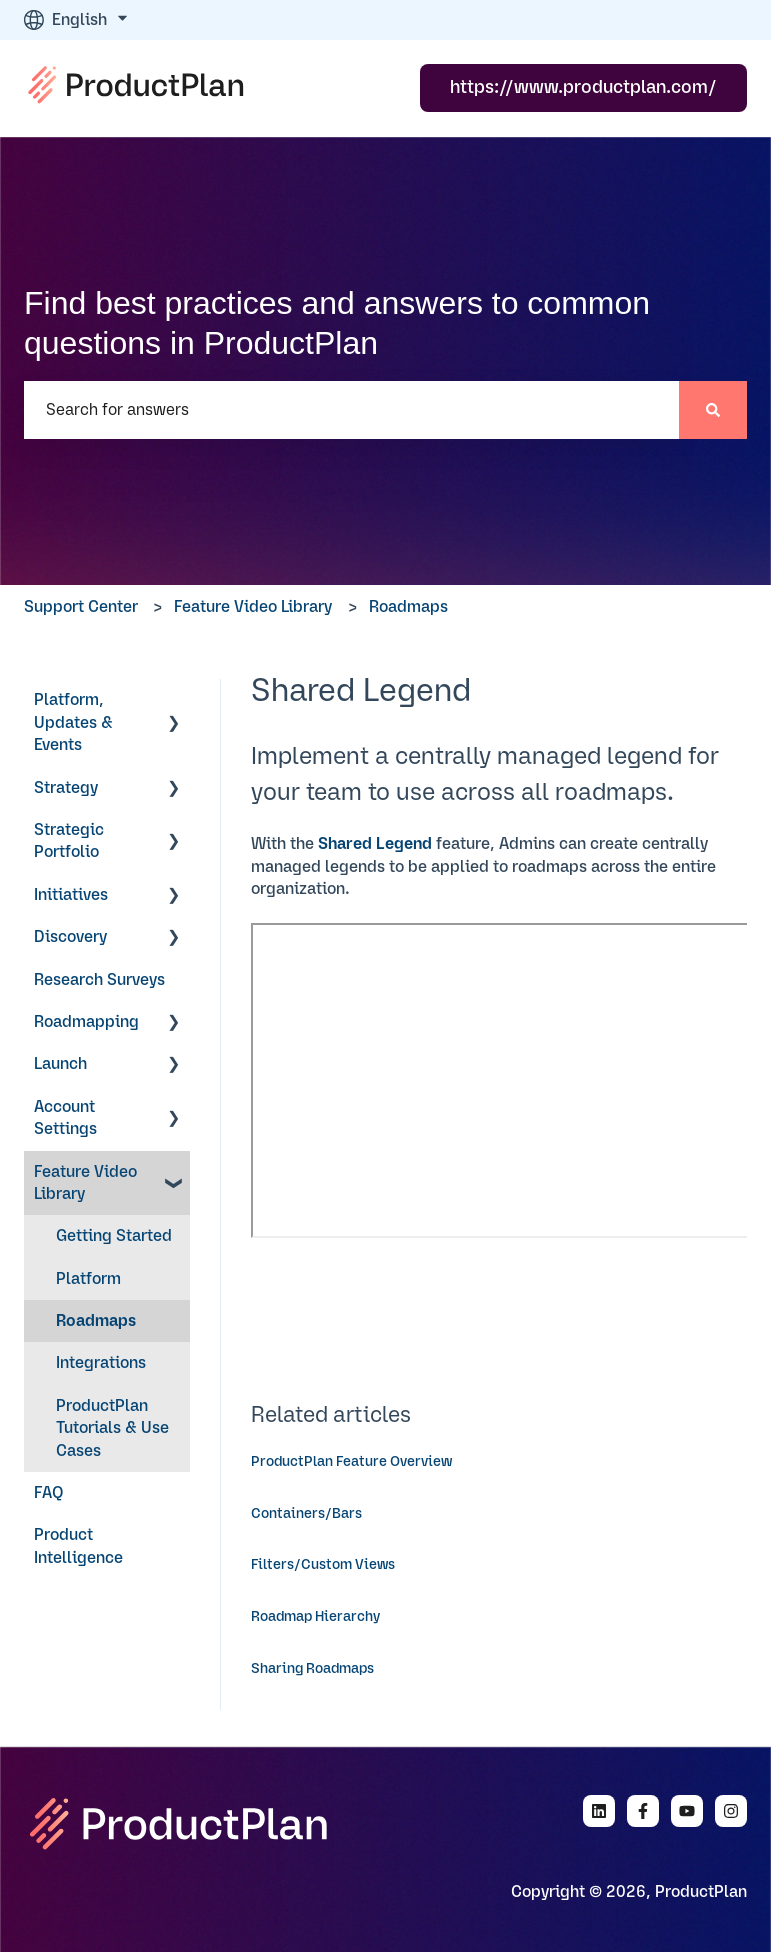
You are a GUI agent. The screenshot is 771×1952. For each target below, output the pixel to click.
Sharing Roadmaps (312, 1669)
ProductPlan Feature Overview (351, 1462)
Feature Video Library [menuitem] (85, 1183)
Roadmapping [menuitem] (86, 1022)
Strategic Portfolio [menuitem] (69, 841)
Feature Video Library (253, 607)
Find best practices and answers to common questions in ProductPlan (337, 323)
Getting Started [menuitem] (114, 1236)
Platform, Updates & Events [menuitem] (73, 722)
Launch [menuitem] (60, 1064)
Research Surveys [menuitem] (99, 980)
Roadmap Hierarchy (315, 1617)
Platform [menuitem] (88, 1279)
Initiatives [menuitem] (71, 895)
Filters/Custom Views (323, 1565)
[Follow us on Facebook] (643, 1811)
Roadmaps (408, 607)
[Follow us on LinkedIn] (599, 1811)
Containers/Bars (306, 1514)
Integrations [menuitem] (101, 1363)
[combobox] (351, 410)
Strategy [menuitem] (66, 788)
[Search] (713, 410)
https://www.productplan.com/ (583, 88)
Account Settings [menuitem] (65, 1118)
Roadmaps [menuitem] (96, 1321)
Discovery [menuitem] (70, 937)
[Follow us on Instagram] (731, 1811)
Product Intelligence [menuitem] (78, 1546)
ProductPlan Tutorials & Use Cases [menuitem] (112, 1428)
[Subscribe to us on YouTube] (687, 1811)
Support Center (81, 607)
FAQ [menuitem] (49, 1493)
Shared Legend (375, 844)
